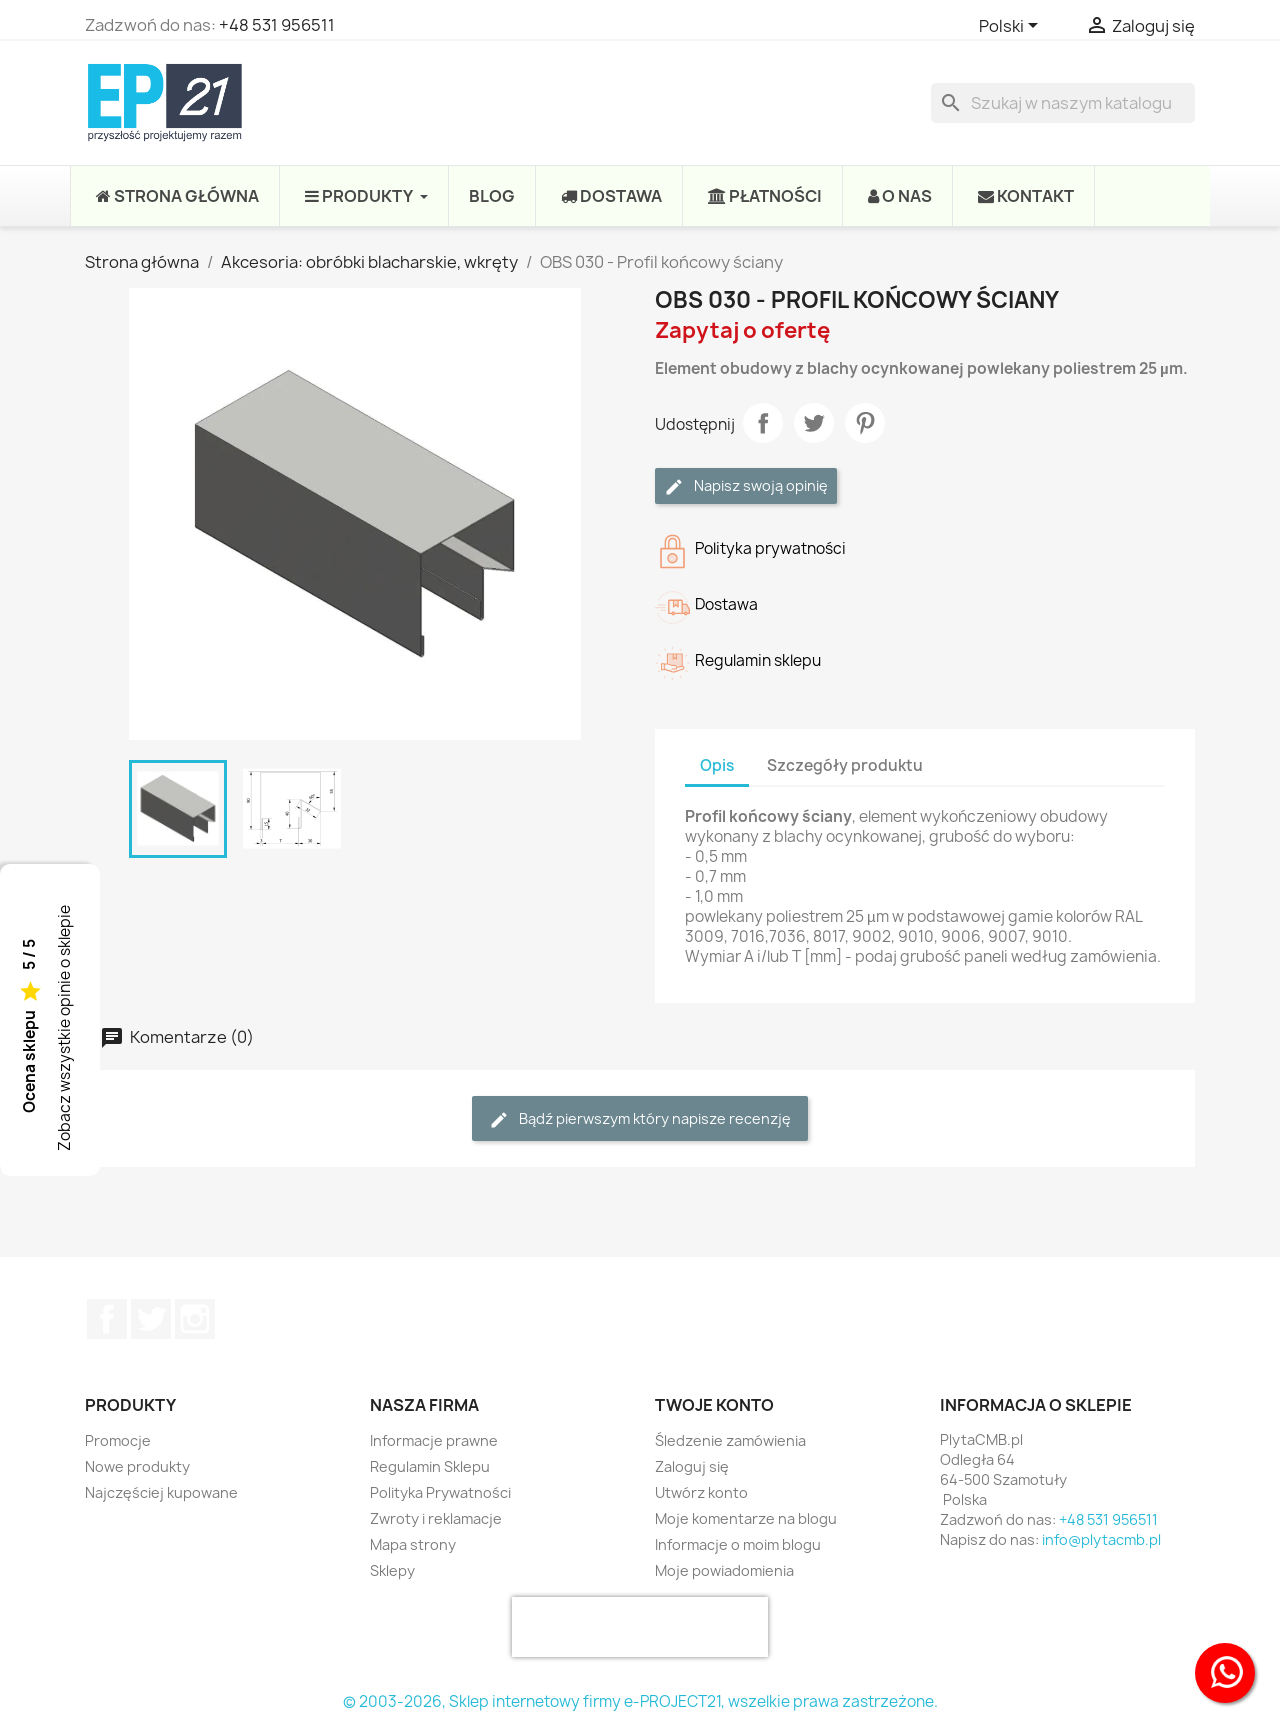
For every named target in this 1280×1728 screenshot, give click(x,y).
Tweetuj (814, 423)
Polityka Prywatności (440, 1492)
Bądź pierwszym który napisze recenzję (640, 1119)
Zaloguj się (692, 1466)
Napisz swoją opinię (746, 486)
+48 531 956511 (277, 25)
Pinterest (865, 423)
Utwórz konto (701, 1492)
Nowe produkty (137, 1466)
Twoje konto (714, 1405)
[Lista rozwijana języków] (1012, 27)
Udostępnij (763, 423)
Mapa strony (413, 1544)
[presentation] (640, 1627)
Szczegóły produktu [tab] (845, 765)
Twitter (151, 1319)
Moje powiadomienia (724, 1570)
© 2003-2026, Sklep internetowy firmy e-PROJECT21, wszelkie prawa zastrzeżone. (640, 1701)
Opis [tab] (717, 765)
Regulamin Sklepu (430, 1466)
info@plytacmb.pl (1101, 1539)
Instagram (195, 1319)
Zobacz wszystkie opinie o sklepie (64, 1028)
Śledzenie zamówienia (730, 1440)
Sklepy (392, 1570)
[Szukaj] (1063, 103)
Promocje (118, 1440)
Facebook (107, 1319)
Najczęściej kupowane (161, 1492)
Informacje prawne (434, 1440)
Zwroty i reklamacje (436, 1518)
